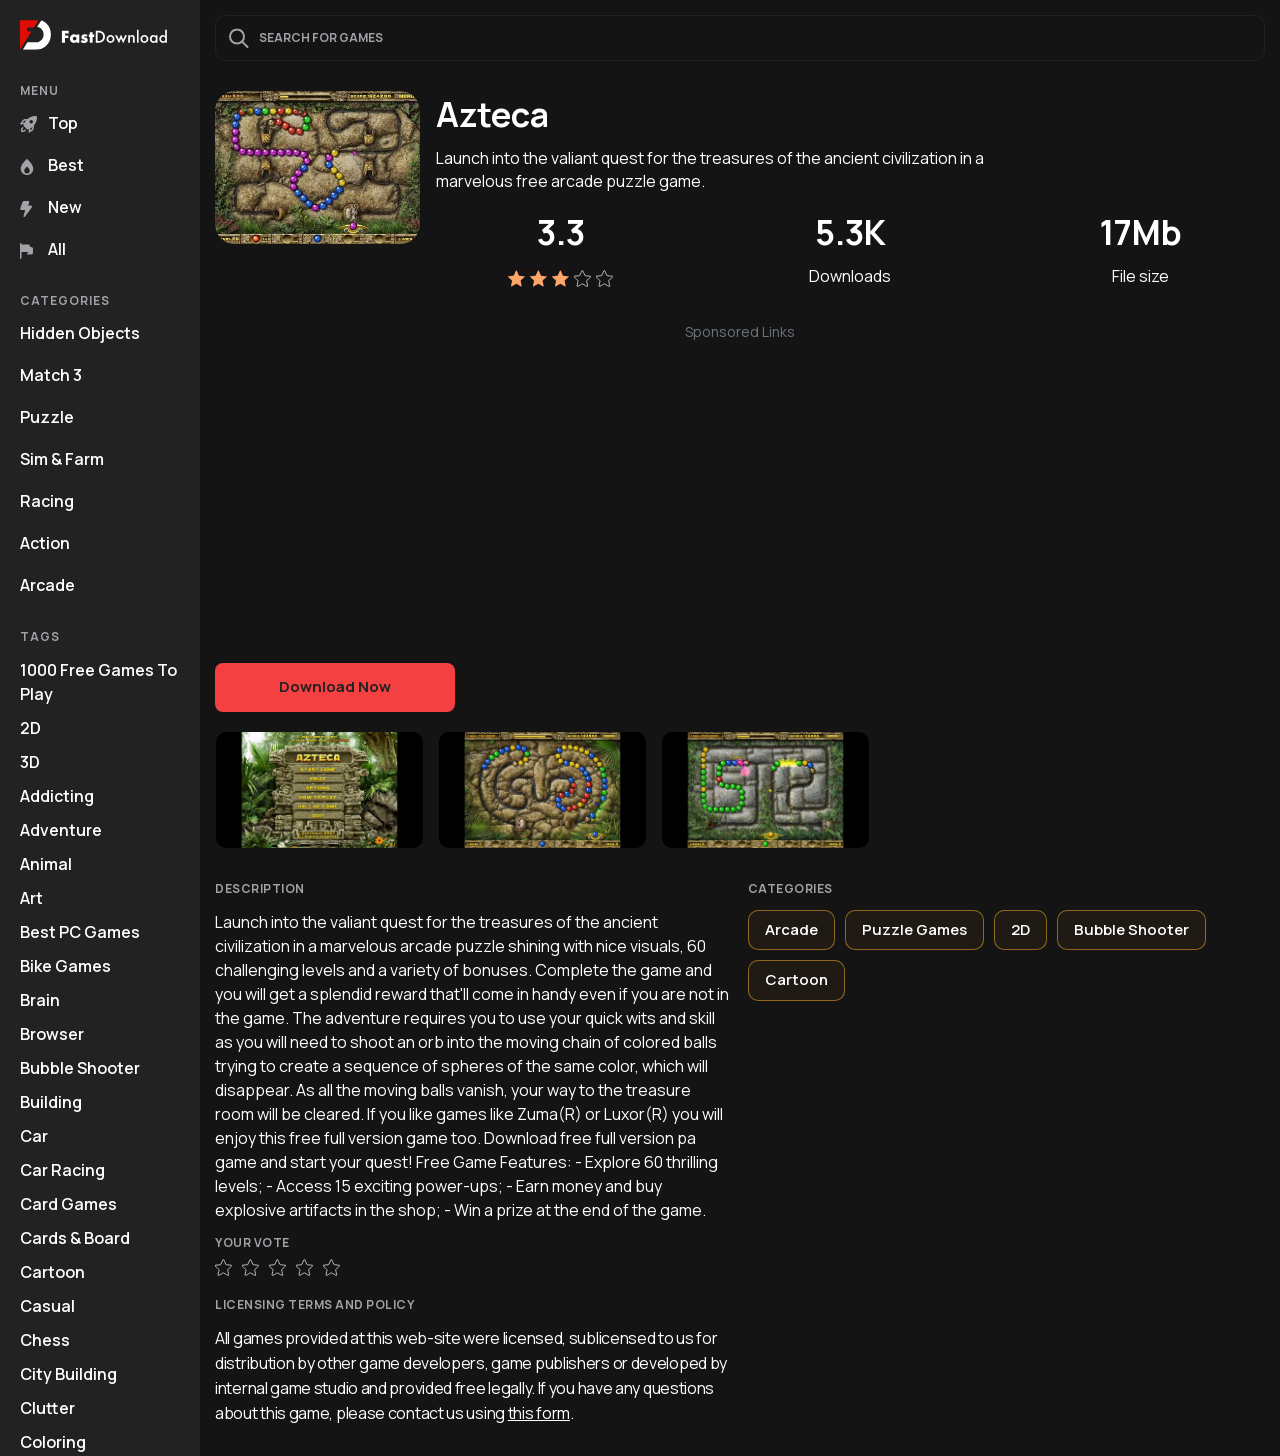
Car (34, 1136)
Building (51, 1102)
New (51, 207)
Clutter (47, 1408)
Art (31, 898)
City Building (68, 1374)
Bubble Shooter (80, 1068)
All (43, 249)
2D (30, 728)
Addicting (57, 796)
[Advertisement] (740, 483)
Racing (47, 501)
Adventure (61, 830)
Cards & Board (75, 1238)
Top (49, 123)
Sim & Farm (62, 459)
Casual (47, 1306)
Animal (46, 864)
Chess (45, 1340)
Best (52, 165)
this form (539, 1413)
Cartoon (52, 1272)
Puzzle (47, 417)
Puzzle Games (914, 929)
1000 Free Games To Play (98, 682)
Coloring (53, 1442)
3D (30, 762)
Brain (40, 1000)
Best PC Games (80, 932)
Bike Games (65, 966)
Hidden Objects (80, 333)
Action (45, 543)
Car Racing (62, 1170)
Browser (52, 1034)
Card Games (68, 1204)
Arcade (47, 585)
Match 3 (51, 375)
